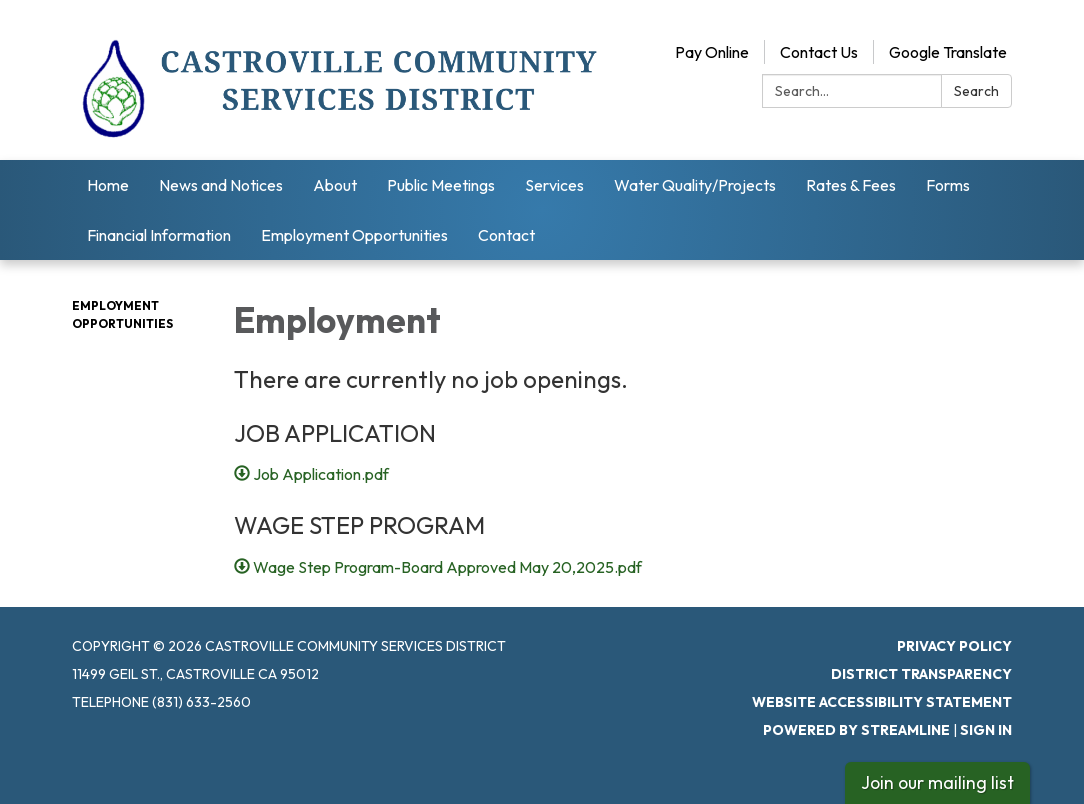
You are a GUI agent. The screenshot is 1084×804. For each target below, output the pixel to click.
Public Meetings (441, 185)
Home (108, 185)
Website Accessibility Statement (882, 702)
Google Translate (948, 52)
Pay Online (712, 52)
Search (976, 91)
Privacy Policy (954, 646)
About (335, 185)
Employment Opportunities (354, 235)
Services (554, 185)
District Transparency (921, 674)
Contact (506, 235)
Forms (948, 185)
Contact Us (819, 52)
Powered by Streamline (856, 730)
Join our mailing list (937, 782)
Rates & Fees (851, 185)
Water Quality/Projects (695, 185)
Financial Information (159, 235)
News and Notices (221, 185)
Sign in (986, 730)
